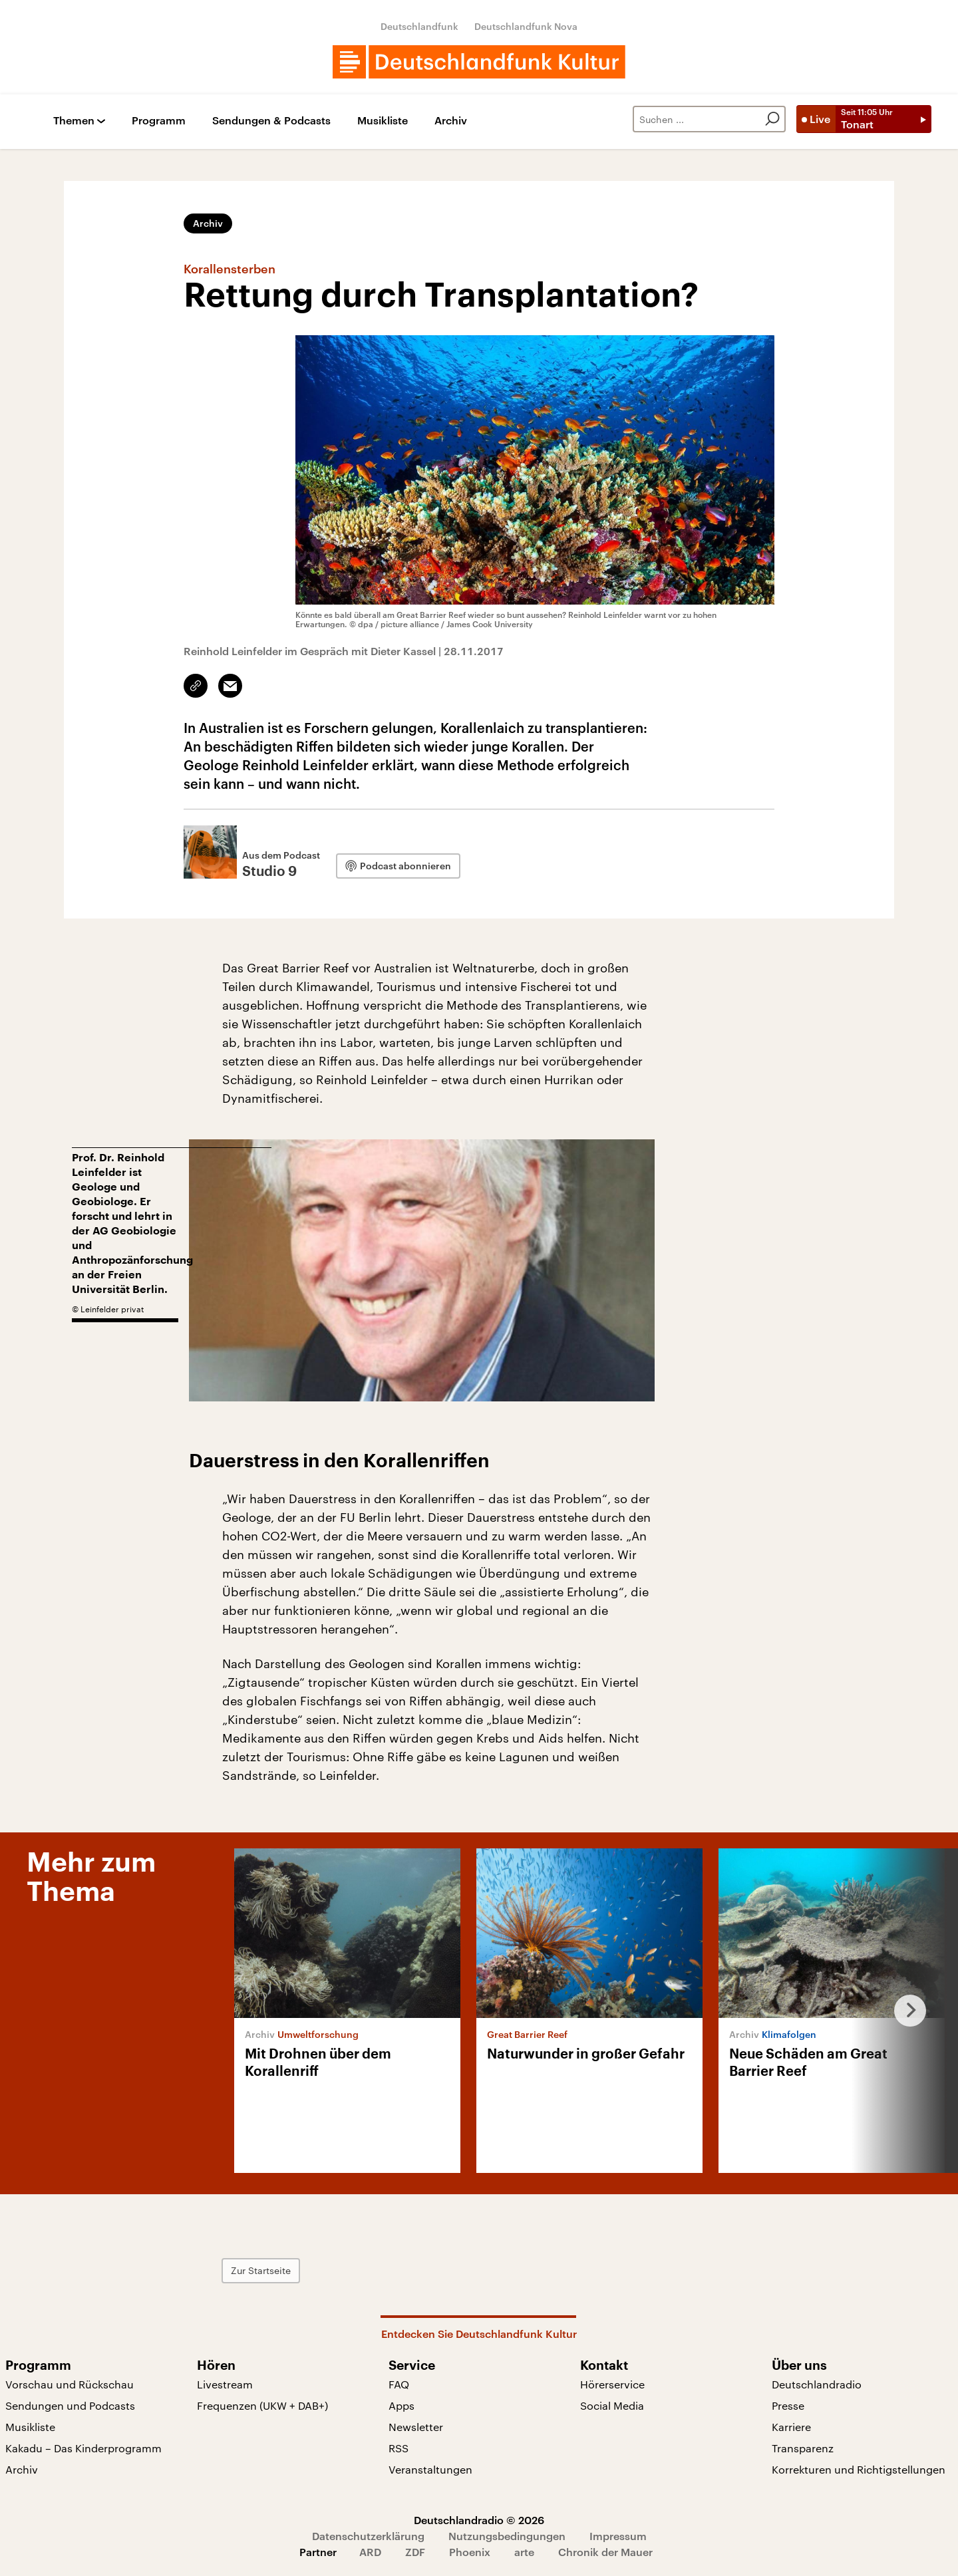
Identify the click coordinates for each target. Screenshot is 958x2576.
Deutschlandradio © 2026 (479, 2519)
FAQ (399, 2384)
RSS (398, 2448)
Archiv (450, 120)
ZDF (415, 2551)
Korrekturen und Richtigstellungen (858, 2469)
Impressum (618, 2535)
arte (524, 2551)
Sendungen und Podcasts (70, 2405)
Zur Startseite (261, 2270)
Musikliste (382, 120)
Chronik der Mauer (605, 2551)
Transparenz (803, 2448)
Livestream (225, 2384)
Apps (401, 2405)
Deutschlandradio (817, 2384)
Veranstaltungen (430, 2469)
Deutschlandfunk (419, 26)
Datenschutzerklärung (368, 2535)
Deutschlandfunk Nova (525, 26)
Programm (159, 120)
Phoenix (469, 2551)
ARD (370, 2551)
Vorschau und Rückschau (69, 2384)
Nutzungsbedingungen (506, 2535)
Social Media (612, 2405)
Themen (73, 120)
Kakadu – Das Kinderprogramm (83, 2448)
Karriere (791, 2426)
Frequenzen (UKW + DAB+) (262, 2405)
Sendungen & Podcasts (271, 120)
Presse (788, 2405)
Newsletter (416, 2426)
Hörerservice (612, 2384)
